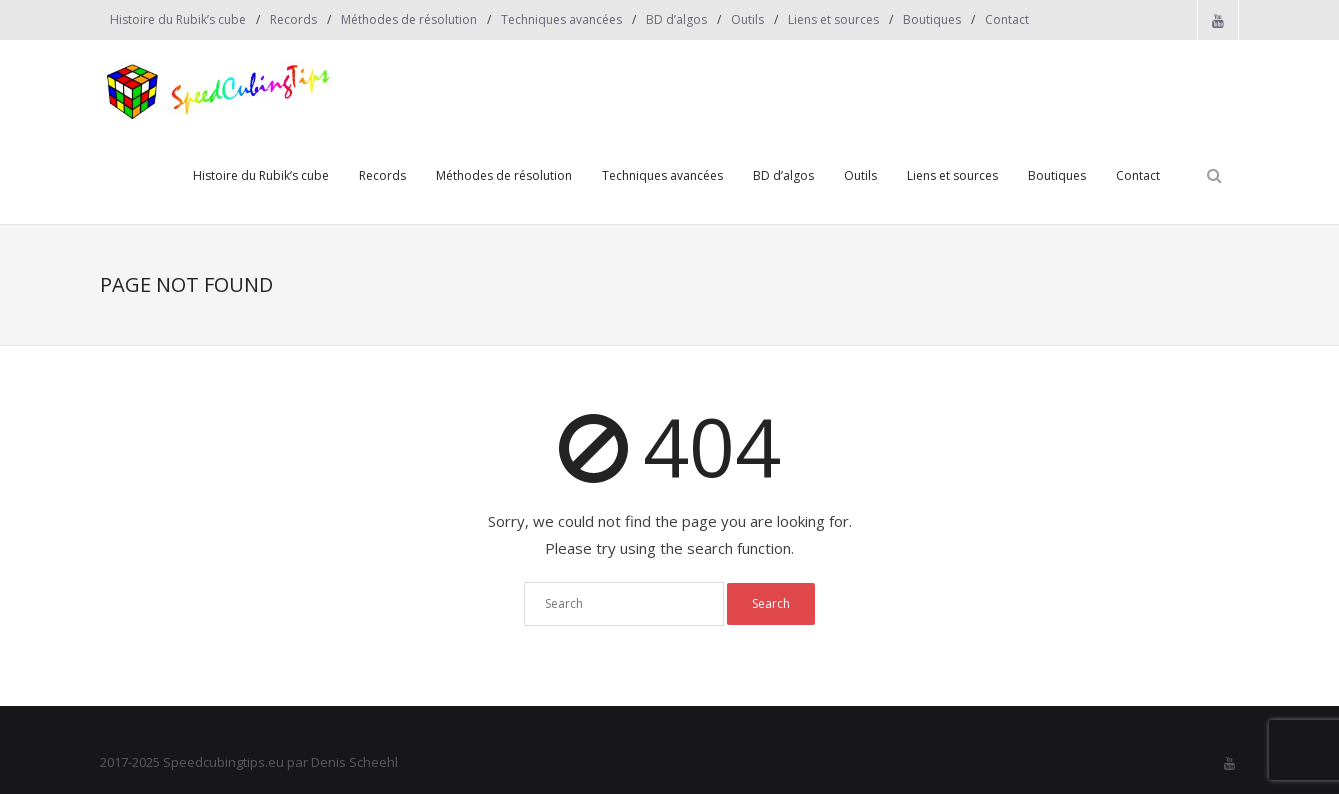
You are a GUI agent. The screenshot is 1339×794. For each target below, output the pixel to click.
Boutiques (932, 19)
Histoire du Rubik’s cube (178, 19)
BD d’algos (676, 19)
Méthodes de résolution (409, 19)
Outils (747, 19)
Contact (1007, 19)
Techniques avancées (561, 19)
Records (293, 19)
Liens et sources (833, 19)
